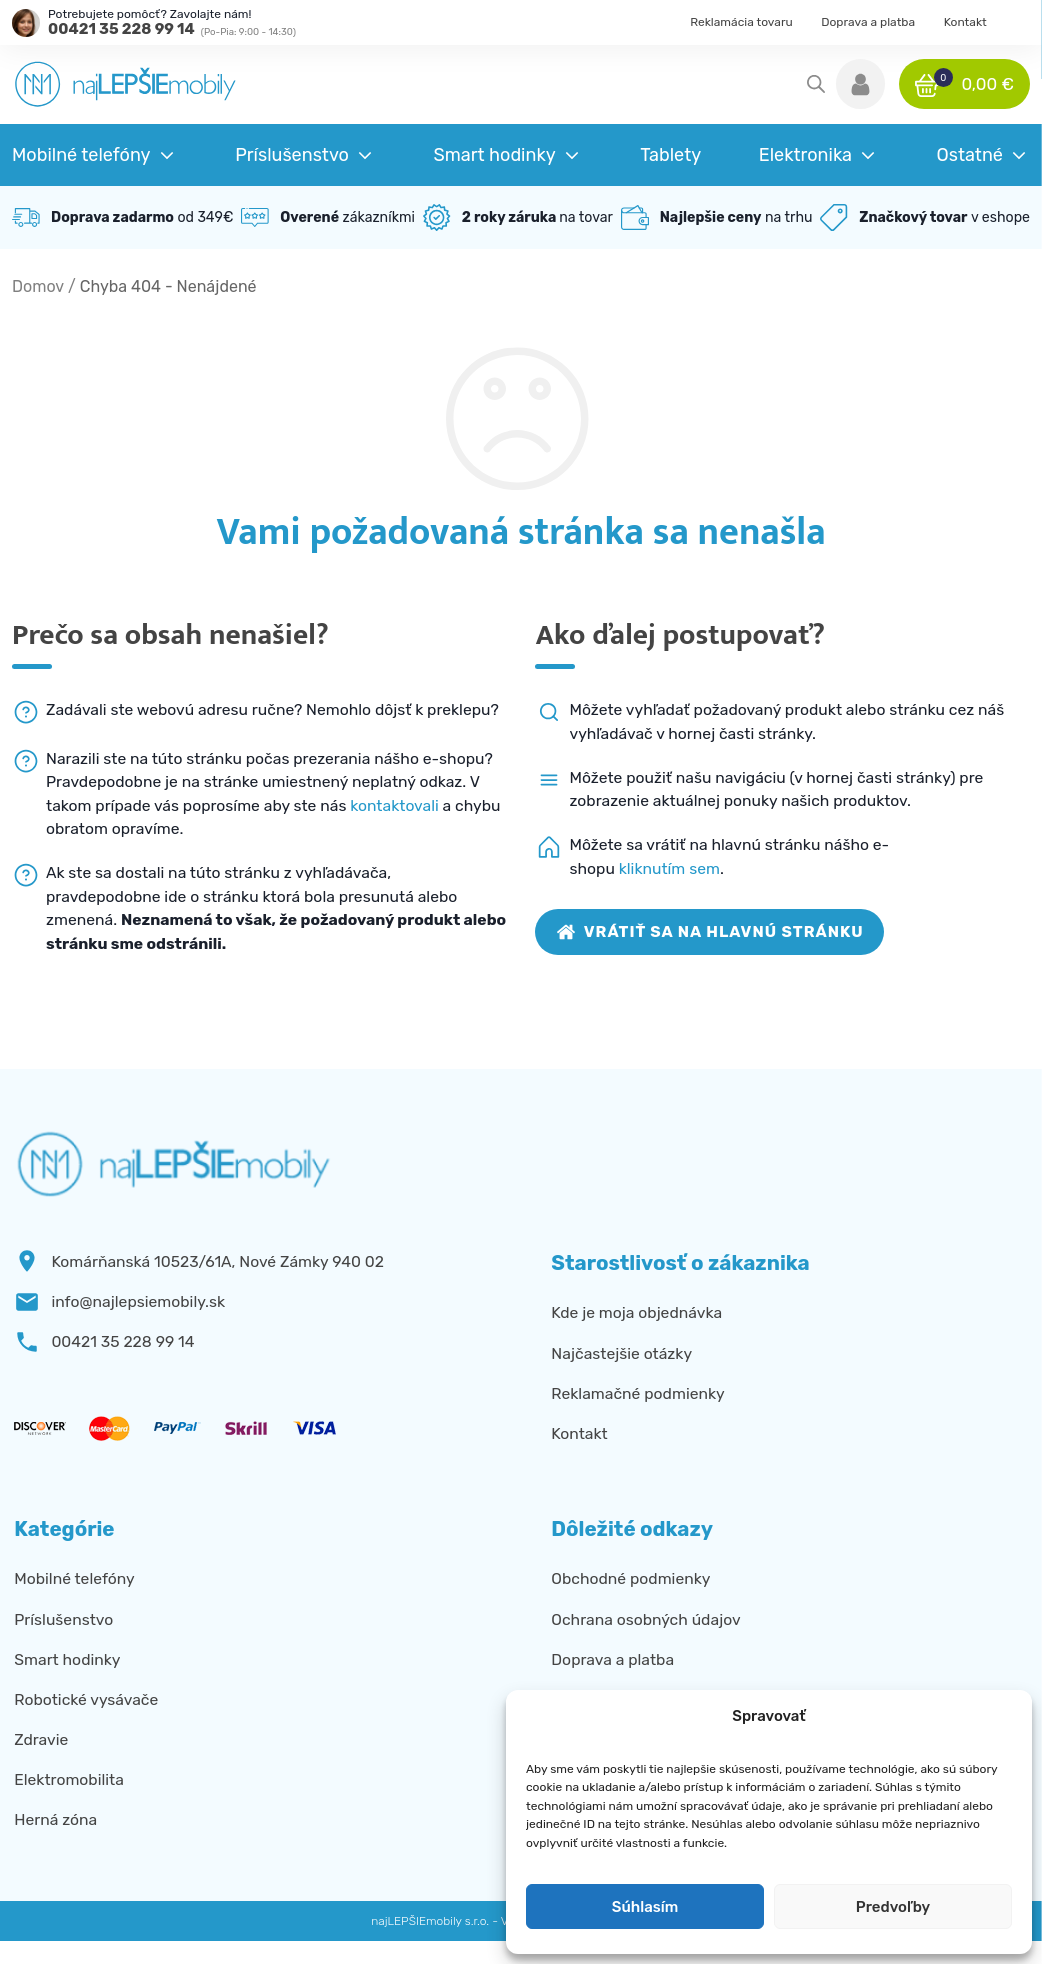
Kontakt (965, 22)
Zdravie (41, 1739)
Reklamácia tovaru (741, 22)
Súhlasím (645, 1907)
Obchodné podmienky (630, 1578)
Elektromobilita (69, 1779)
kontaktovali (394, 805)
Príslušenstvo (63, 1619)
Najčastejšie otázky (621, 1353)
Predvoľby (893, 1907)
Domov (38, 286)
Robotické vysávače (86, 1699)
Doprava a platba (868, 22)
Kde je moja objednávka (636, 1312)
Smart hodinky (67, 1659)
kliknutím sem (669, 868)
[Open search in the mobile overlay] (816, 84)
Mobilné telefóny (74, 1578)
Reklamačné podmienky (637, 1393)
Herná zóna (55, 1819)
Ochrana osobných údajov (645, 1619)
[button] (860, 84)
